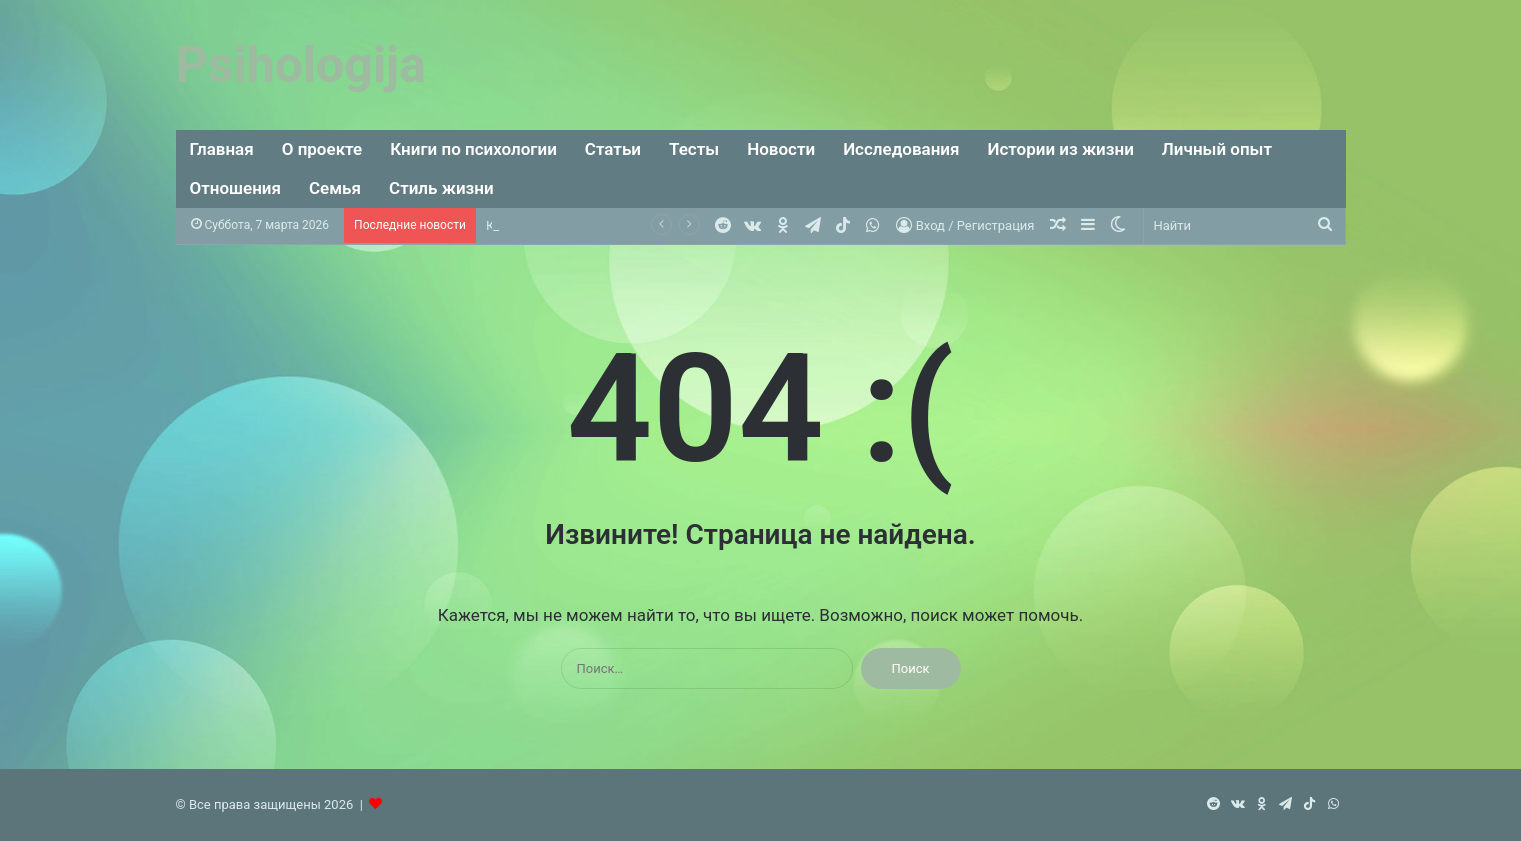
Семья (335, 188)
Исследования (901, 149)
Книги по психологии (473, 149)
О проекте (322, 149)
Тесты (694, 149)
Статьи (613, 149)
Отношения (236, 188)
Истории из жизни (1060, 149)
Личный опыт (1217, 149)
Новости (781, 149)
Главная (222, 149)
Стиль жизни (441, 188)
